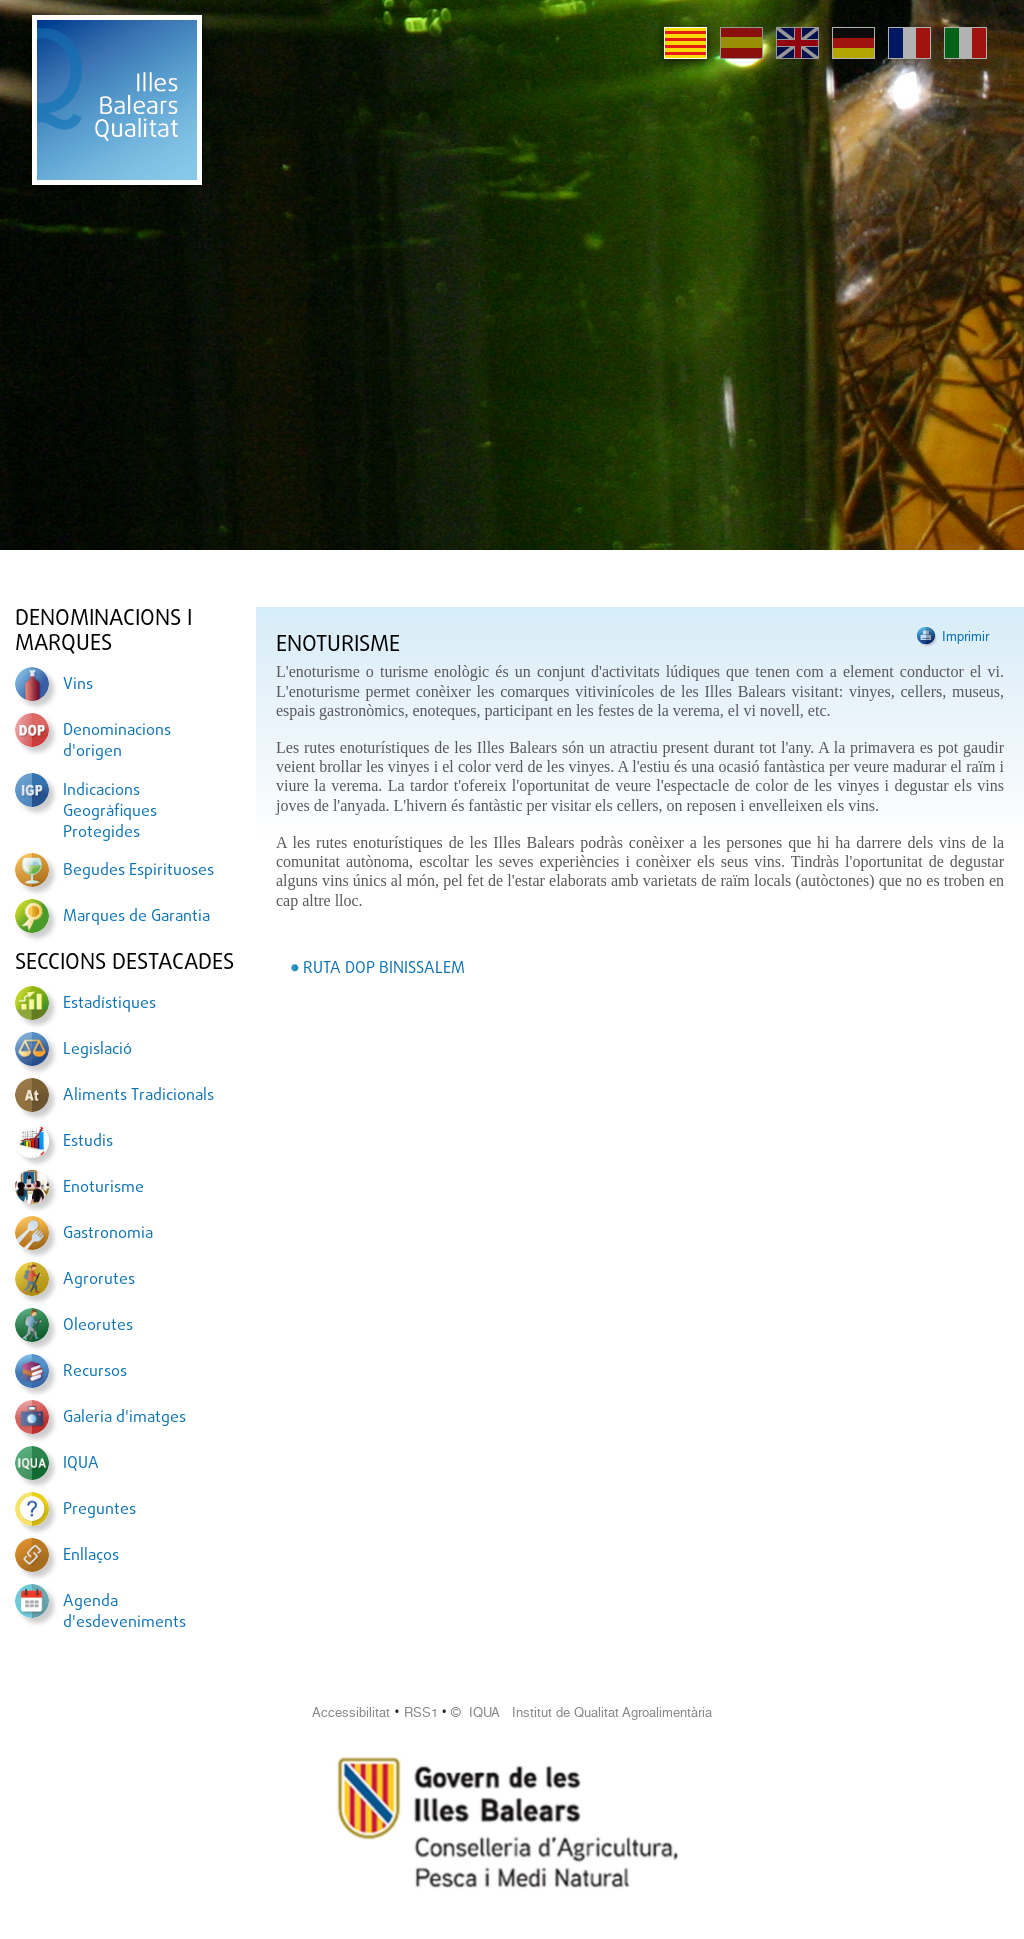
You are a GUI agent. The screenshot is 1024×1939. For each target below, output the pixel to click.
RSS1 (421, 1712)
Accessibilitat (351, 1712)
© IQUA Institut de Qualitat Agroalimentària (581, 1712)
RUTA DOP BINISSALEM (384, 969)
